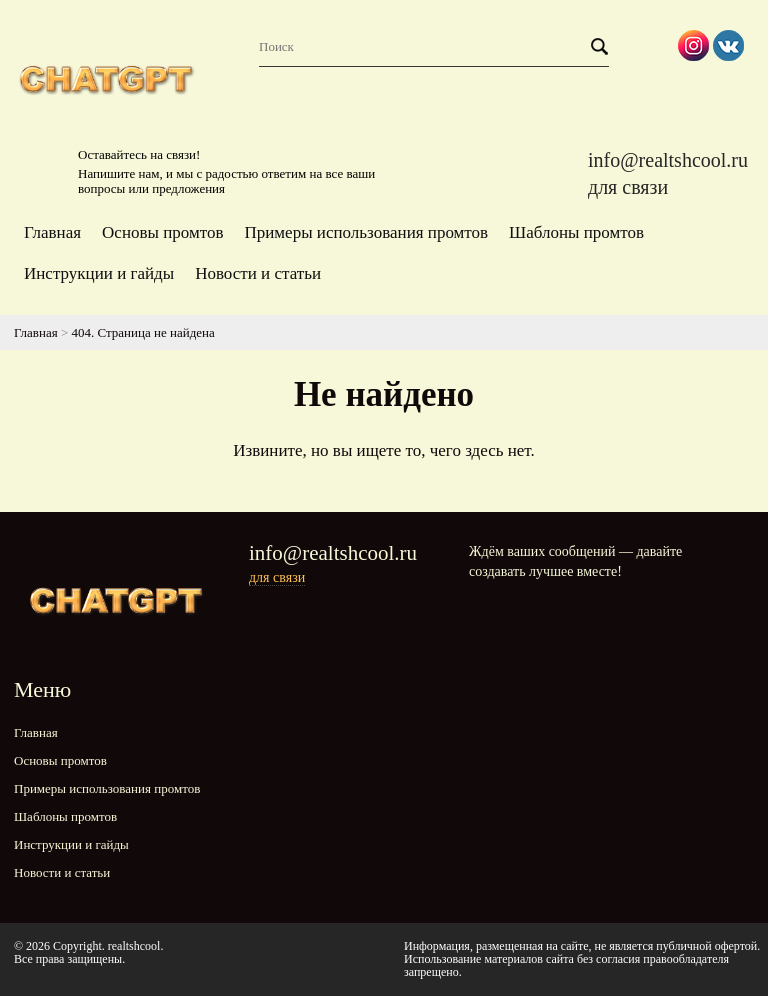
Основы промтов (162, 232)
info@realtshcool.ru (668, 160)
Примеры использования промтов (366, 232)
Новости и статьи (258, 273)
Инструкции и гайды (99, 273)
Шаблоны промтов (576, 232)
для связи (628, 187)
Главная (52, 232)
